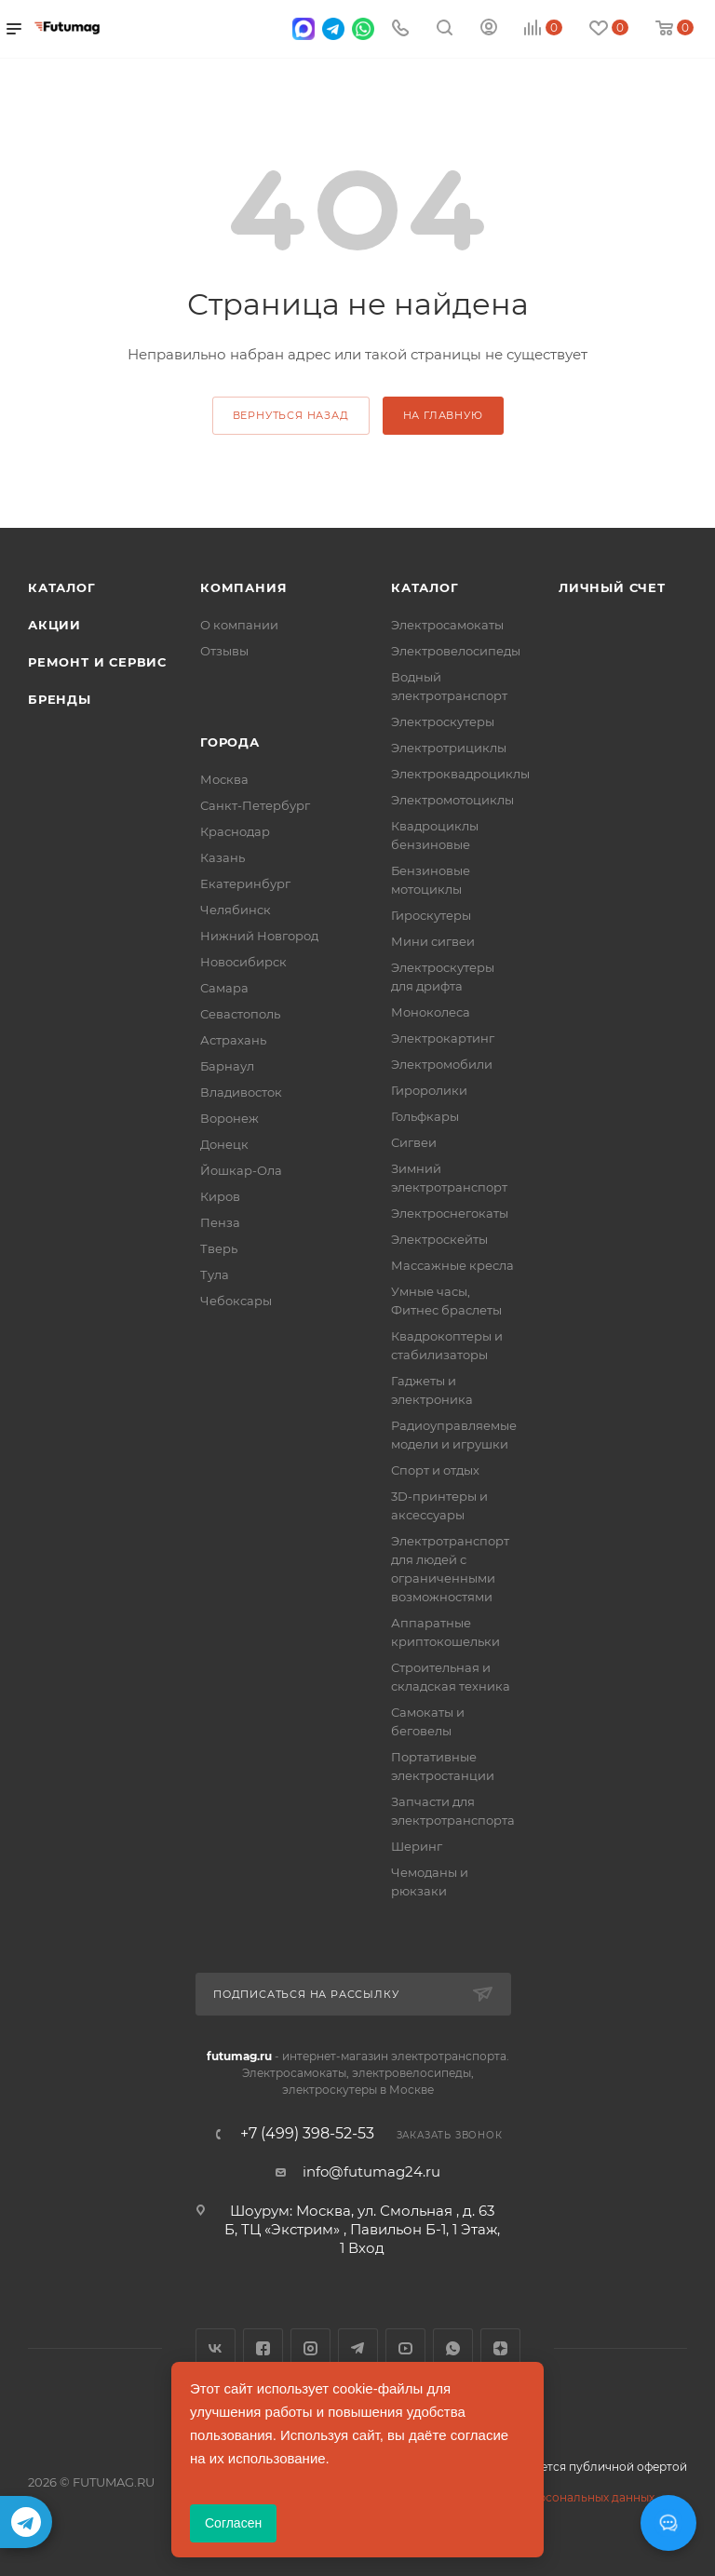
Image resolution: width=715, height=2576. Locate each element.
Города (230, 742)
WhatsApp (453, 2348)
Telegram (358, 2348)
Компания (243, 587)
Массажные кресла (452, 1265)
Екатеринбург (245, 883)
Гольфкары (425, 1116)
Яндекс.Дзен (500, 2348)
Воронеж (229, 1118)
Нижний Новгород (259, 935)
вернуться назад (291, 415)
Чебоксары (236, 1300)
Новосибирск (243, 961)
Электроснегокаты (449, 1213)
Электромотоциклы (452, 799)
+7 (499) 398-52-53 (307, 2133)
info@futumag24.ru (371, 2171)
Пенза (220, 1222)
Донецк (224, 1144)
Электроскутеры (442, 721)
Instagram (310, 2348)
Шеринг (416, 1846)
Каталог (62, 587)
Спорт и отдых (435, 1470)
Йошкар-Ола (241, 1170)
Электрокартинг (442, 1038)
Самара (224, 987)
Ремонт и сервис (97, 661)
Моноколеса (430, 1012)
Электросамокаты (447, 624)
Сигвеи (414, 1142)
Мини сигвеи (433, 941)
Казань (222, 857)
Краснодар (235, 831)
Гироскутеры (431, 915)
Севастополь (240, 1013)
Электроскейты (439, 1239)
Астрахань (233, 1039)
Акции (54, 624)
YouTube (405, 2348)
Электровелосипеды (455, 650)
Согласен (233, 2522)
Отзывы (224, 650)
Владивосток (241, 1092)
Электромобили (441, 1064)
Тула (214, 1274)
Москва (224, 779)
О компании (239, 624)
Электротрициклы (448, 747)
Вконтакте (216, 2348)
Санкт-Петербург (255, 805)
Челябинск (235, 909)
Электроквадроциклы (460, 773)
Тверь (218, 1248)
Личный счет (612, 587)
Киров (220, 1196)
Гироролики (429, 1090)
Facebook (263, 2348)
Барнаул (227, 1066)
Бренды (59, 699)
